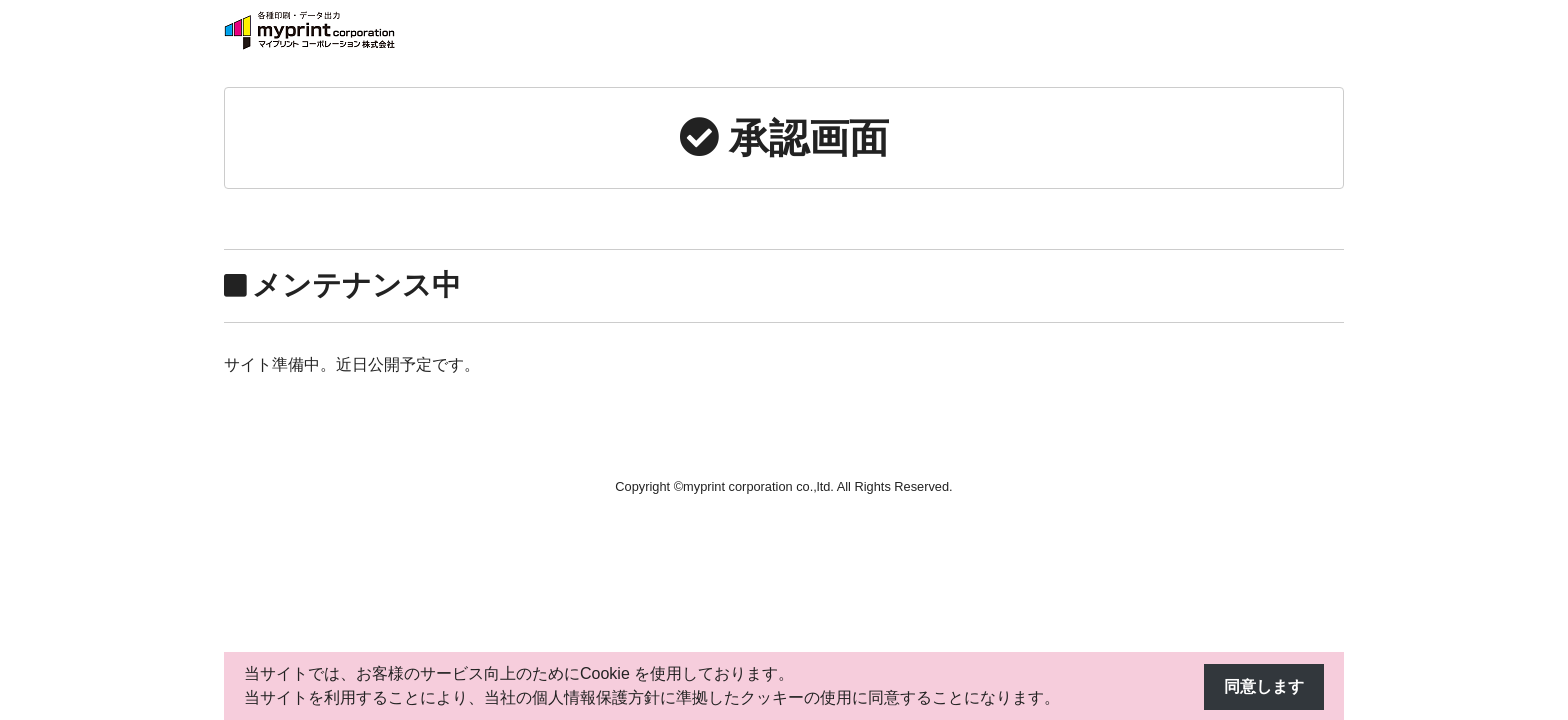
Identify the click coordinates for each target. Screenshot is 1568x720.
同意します (1264, 686)
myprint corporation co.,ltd (756, 486)
